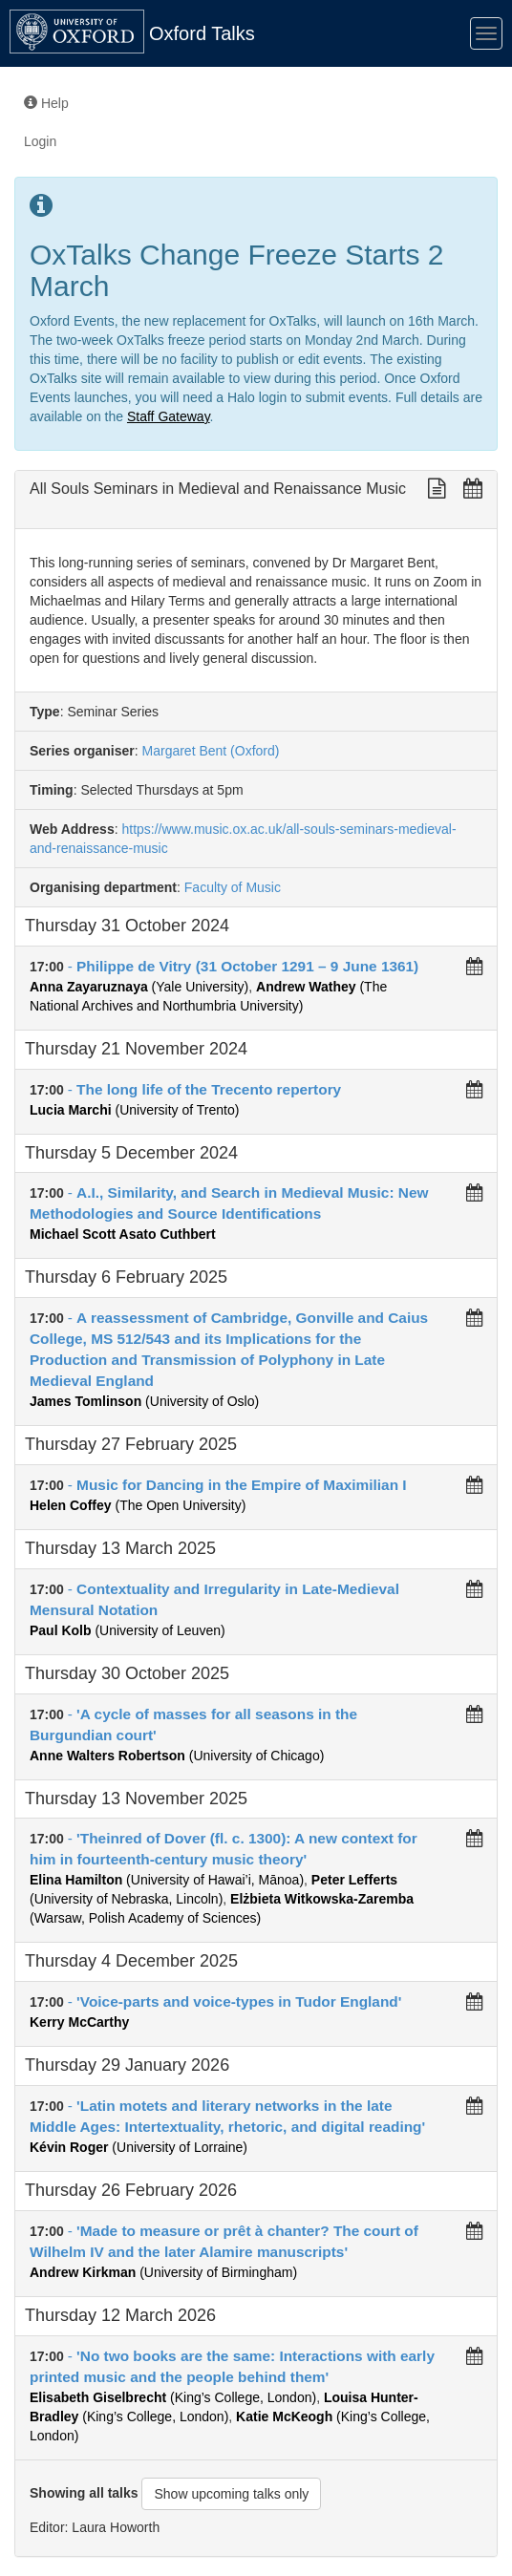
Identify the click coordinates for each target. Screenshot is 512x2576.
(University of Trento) (134, 1110)
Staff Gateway (168, 416)
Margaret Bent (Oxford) (209, 750)
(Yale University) (139, 986)
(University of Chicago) (177, 1755)
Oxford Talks (202, 33)
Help (46, 103)
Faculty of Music (232, 887)
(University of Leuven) (127, 1630)
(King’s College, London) (173, 2397)
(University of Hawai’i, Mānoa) (167, 1879)
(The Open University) (137, 1505)
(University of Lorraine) (138, 2147)
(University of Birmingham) (163, 2272)
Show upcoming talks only (231, 2493)
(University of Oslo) (144, 1401)
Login (40, 141)
